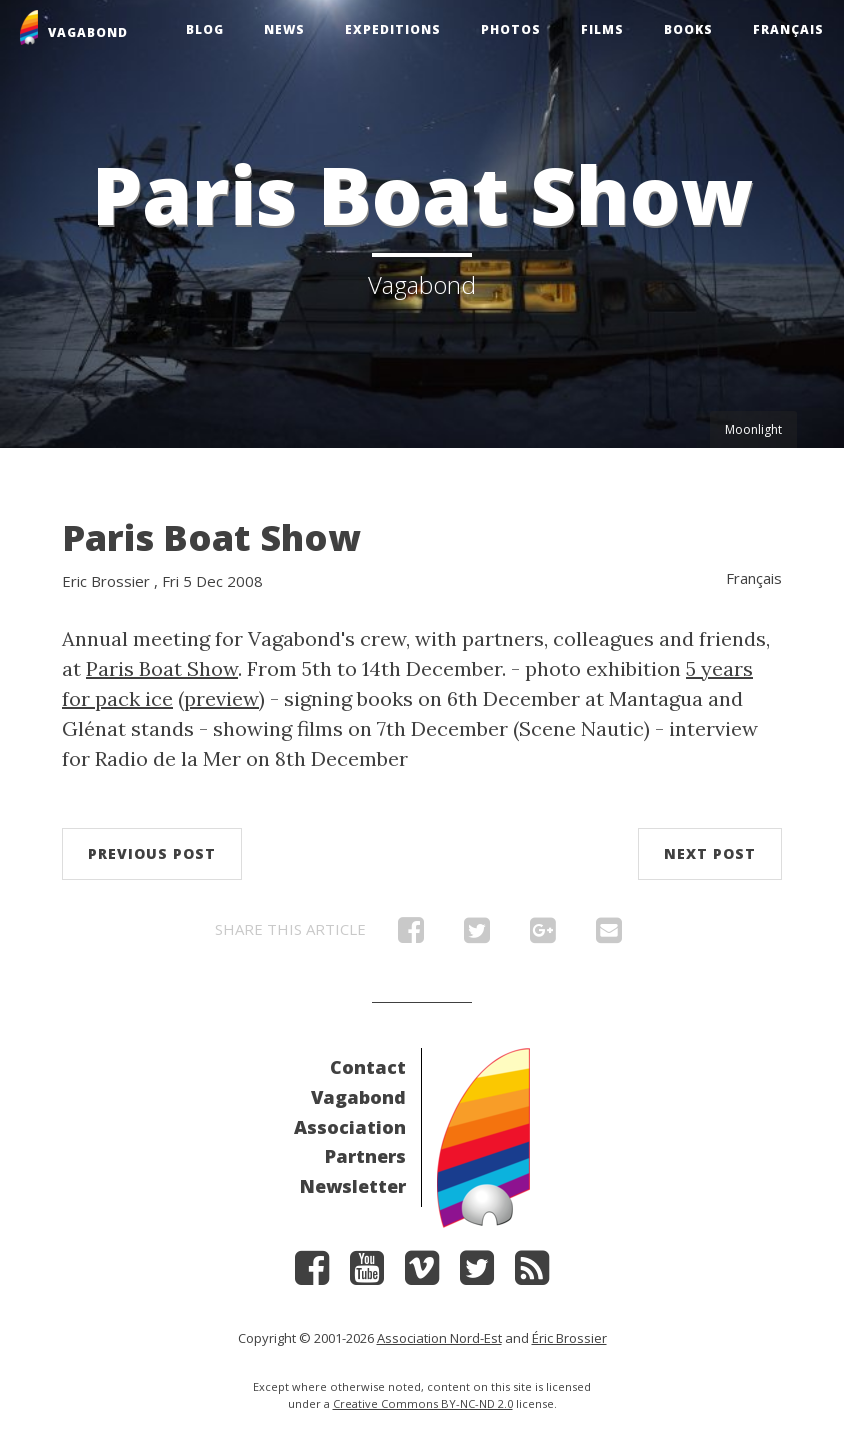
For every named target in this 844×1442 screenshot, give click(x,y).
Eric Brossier (106, 581)
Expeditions (393, 29)
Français (788, 29)
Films (602, 29)
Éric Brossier (569, 1338)
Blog (205, 29)
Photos (511, 29)
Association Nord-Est (439, 1338)
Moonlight (753, 429)
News (284, 29)
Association (350, 1127)
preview (221, 698)
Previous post (152, 853)
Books (688, 29)
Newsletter (353, 1186)
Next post (710, 853)
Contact (368, 1067)
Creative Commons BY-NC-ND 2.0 (423, 1403)
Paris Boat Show (211, 537)
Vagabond (358, 1097)
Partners (365, 1156)
